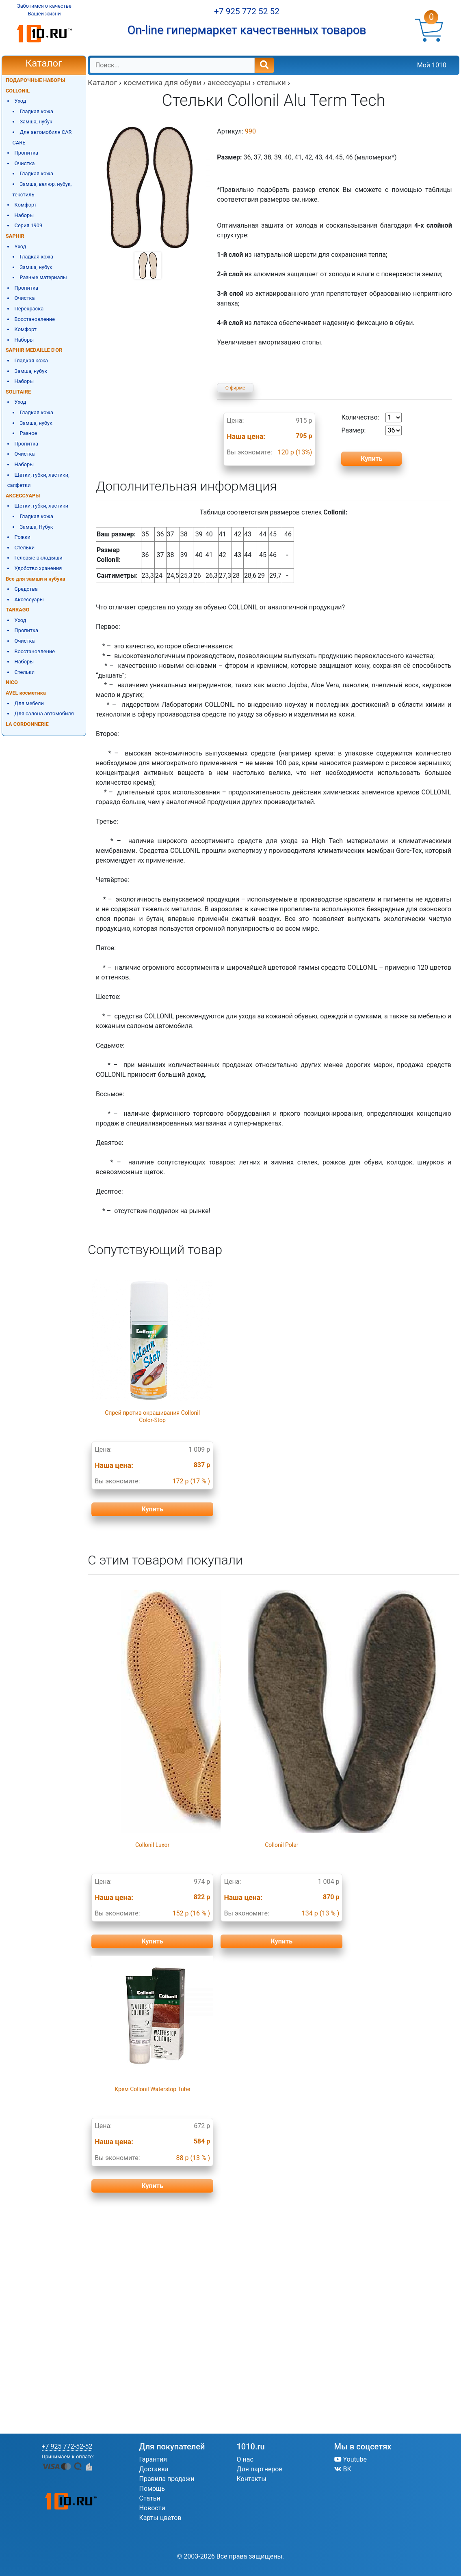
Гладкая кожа (36, 111)
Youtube (350, 2459)
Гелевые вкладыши (39, 558)
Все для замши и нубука (35, 579)
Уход (20, 101)
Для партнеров (260, 2469)
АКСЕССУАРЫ (23, 496)
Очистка (25, 163)
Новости (152, 2508)
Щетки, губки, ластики (42, 506)
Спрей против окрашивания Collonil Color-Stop (152, 1416)
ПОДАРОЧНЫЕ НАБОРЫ (35, 80)
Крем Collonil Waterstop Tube (152, 2089)
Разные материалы (43, 277)
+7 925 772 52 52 (246, 11)
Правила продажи (167, 2479)
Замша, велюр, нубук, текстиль (42, 189)
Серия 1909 (29, 225)
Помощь (152, 2488)
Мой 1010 (431, 65)
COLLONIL (18, 91)
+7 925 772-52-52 (67, 2446)
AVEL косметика (26, 693)
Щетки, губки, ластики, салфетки (38, 480)
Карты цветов (160, 2518)
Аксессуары (29, 599)
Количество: (371, 417)
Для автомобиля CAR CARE (42, 137)
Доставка (154, 2469)
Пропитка (26, 153)
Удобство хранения (38, 568)
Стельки (25, 547)
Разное (28, 433)
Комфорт (26, 205)
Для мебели (29, 703)
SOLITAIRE (18, 392)
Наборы (24, 215)
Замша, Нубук (36, 527)
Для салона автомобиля (44, 713)
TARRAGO (17, 610)
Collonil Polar (281, 1845)
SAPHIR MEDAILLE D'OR (34, 350)
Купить (152, 1509)
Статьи (149, 2498)
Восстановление (35, 319)
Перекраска (29, 309)
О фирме (235, 388)
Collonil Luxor (152, 1845)
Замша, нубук (35, 121)
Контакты (251, 2479)
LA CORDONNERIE (27, 724)
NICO (12, 682)
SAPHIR (15, 236)
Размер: (371, 430)
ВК (342, 2469)
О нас (245, 2459)
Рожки (22, 537)
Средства (26, 589)
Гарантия (153, 2459)
